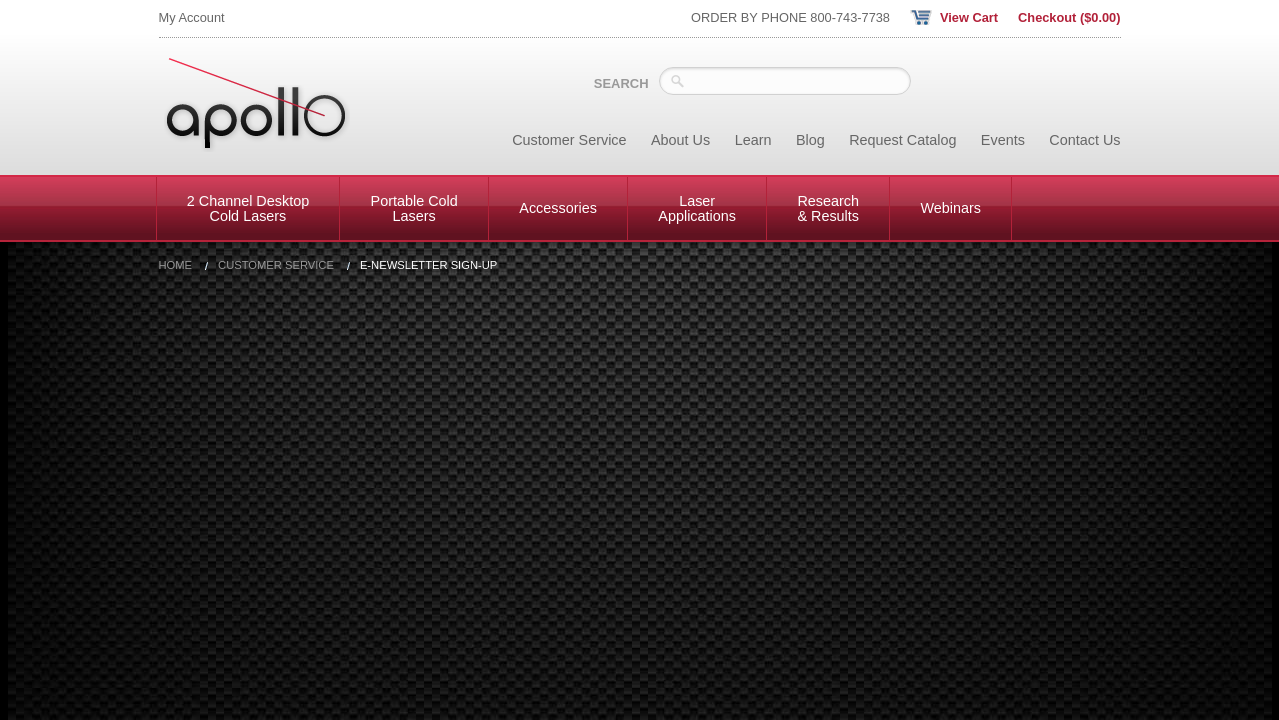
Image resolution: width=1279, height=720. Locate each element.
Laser (697, 208)
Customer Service (569, 140)
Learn (753, 140)
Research (828, 208)
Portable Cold (414, 208)
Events (1003, 140)
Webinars (950, 208)
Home (176, 265)
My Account (192, 17)
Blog (810, 140)
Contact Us (1084, 140)
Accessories (558, 208)
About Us (680, 140)
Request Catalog (902, 140)
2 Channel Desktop (248, 208)
